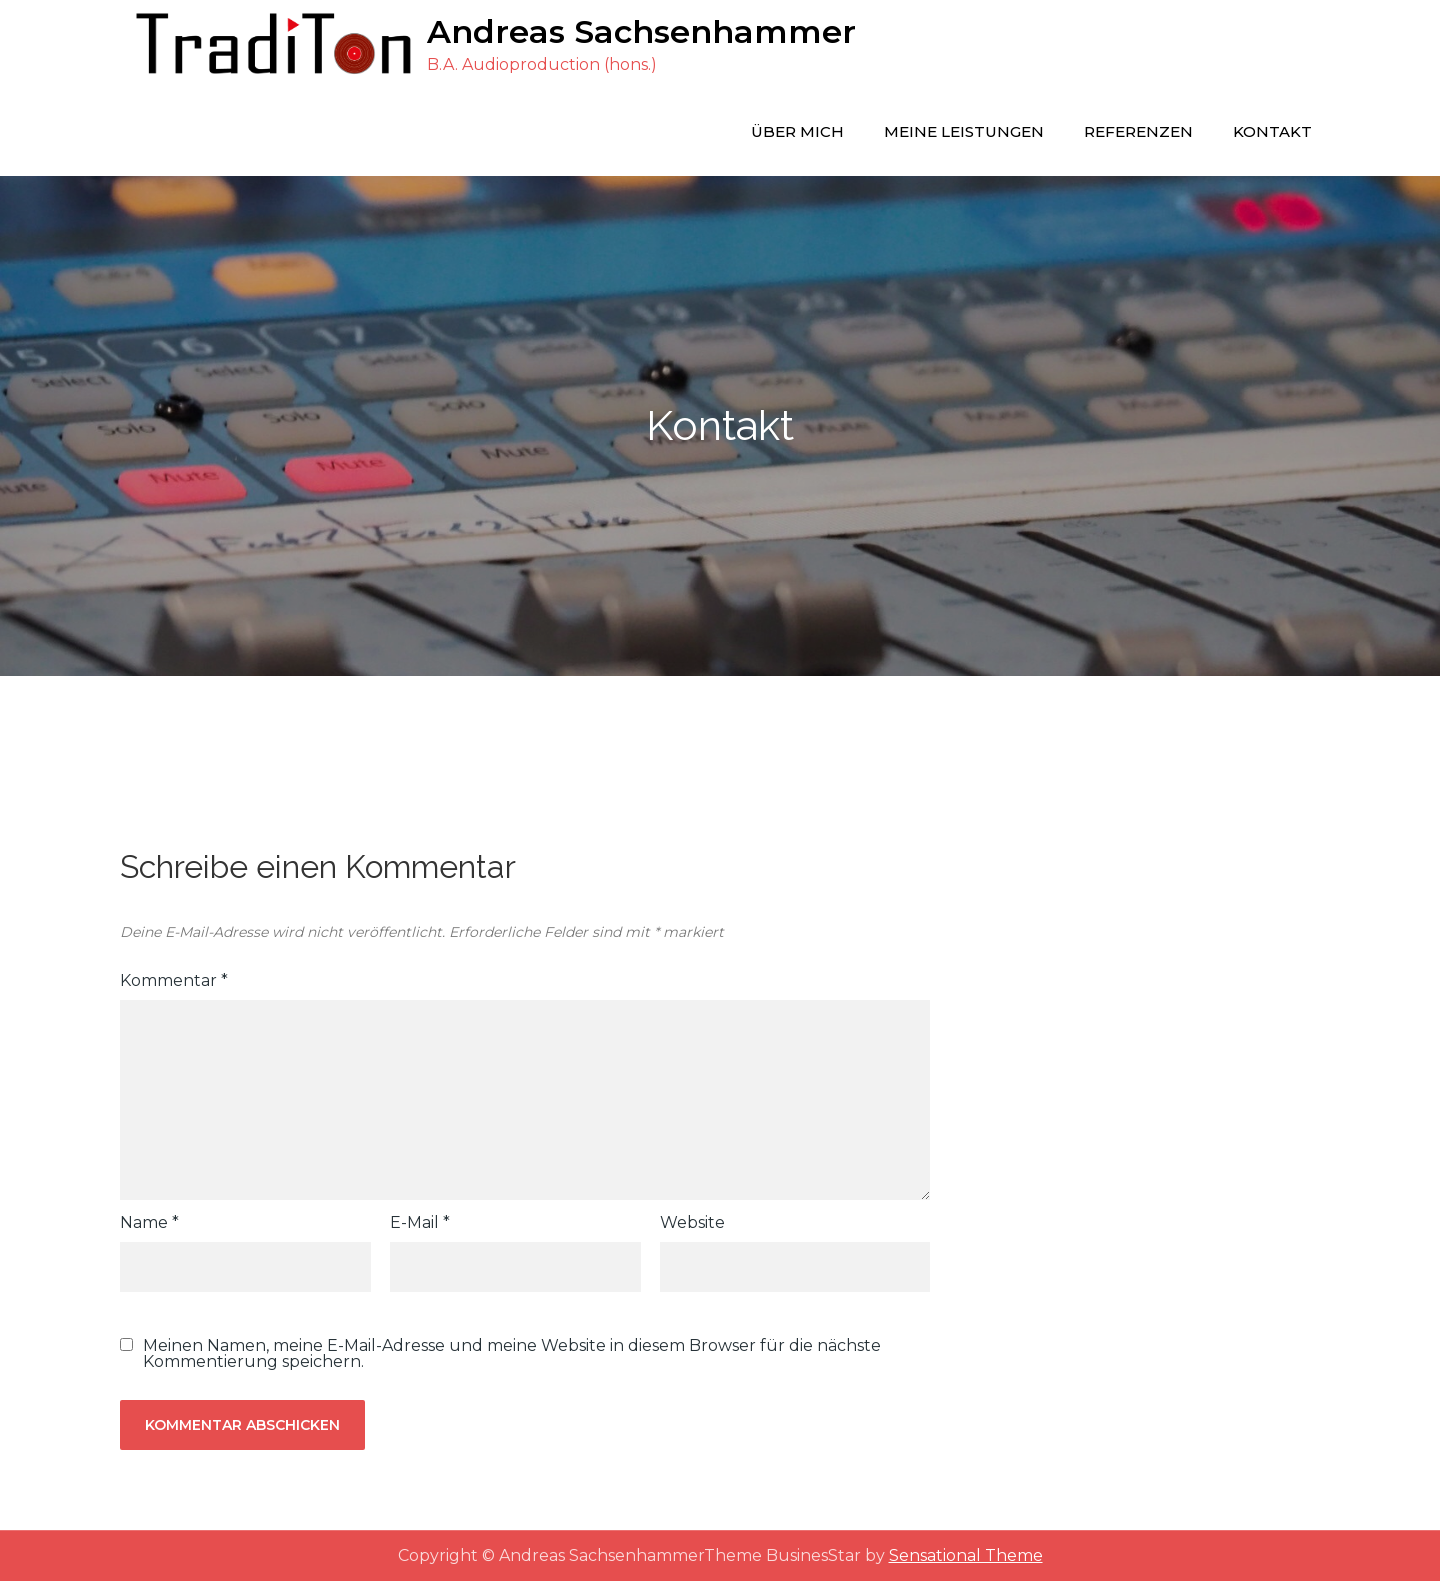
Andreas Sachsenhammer (641, 31)
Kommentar (174, 980)
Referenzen (1138, 131)
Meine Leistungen (964, 131)
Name (149, 1222)
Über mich (797, 131)
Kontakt (1272, 131)
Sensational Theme (966, 1555)
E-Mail (420, 1222)
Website (692, 1222)
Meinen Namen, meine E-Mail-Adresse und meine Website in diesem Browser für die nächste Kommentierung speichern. (512, 1354)
